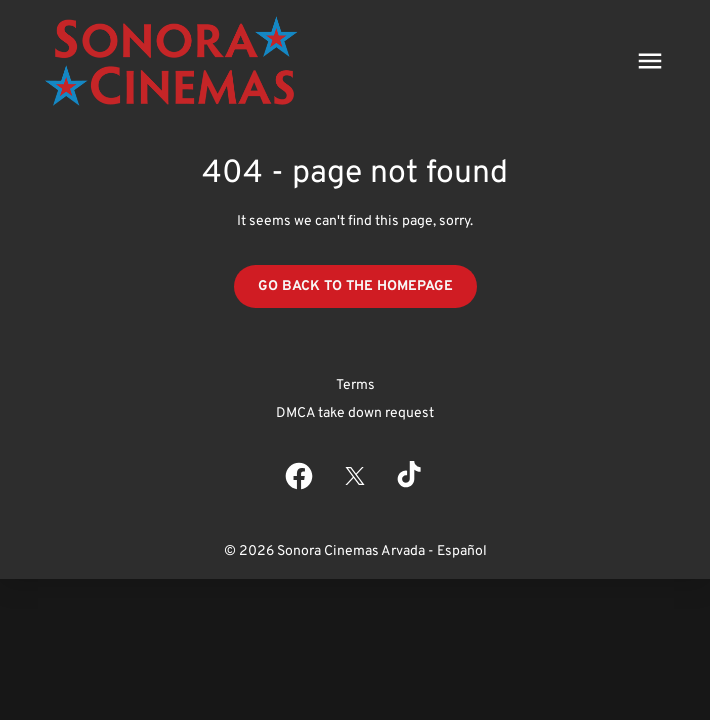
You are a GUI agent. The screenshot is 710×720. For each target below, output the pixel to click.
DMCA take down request (355, 413)
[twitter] (355, 476)
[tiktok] (411, 476)
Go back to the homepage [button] (355, 286)
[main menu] (650, 61)
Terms (355, 385)
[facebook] (299, 476)
